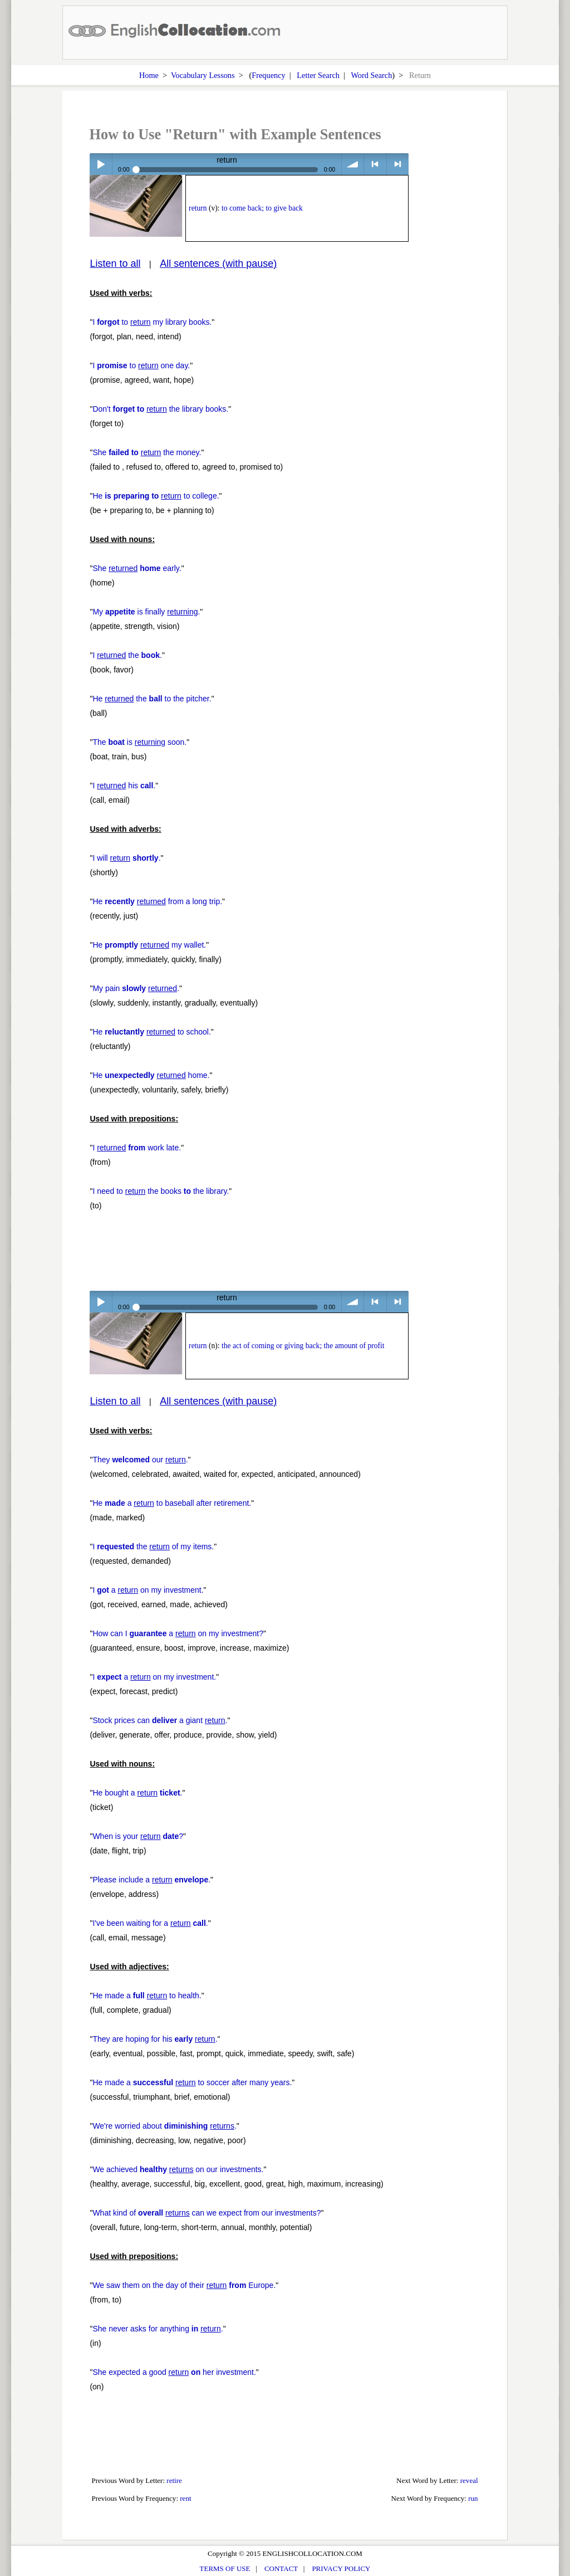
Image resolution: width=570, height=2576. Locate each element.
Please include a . (151, 1879)
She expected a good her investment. (173, 2372)
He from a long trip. (157, 901)
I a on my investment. (147, 1589)
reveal (469, 2480)
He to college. (155, 495)
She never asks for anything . (157, 2328)
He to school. (151, 1031)
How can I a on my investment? (177, 1633)
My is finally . (146, 611)
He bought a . (137, 1792)
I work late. (136, 1147)
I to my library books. (152, 322)
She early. (136, 568)
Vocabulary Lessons (203, 75)
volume (352, 164)
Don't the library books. (160, 408)
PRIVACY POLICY (341, 2568)
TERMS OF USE (225, 2568)
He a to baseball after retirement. (171, 1503)
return (198, 208)
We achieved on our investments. (177, 2169)
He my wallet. (149, 944)
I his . (123, 785)
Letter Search (318, 75)
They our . (140, 1459)
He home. (150, 1075)
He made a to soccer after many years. (192, 2082)
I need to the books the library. (160, 1191)
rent (185, 2498)
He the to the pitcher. (151, 698)
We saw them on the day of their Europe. (184, 2285)
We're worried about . (164, 2125)
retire (174, 2480)
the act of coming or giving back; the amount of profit (303, 1345)
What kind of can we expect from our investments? (206, 2212)
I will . (126, 857)
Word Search (371, 75)
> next (398, 164)
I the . (127, 655)
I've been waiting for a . (150, 1923)
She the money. (146, 452)
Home (149, 75)
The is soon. (139, 742)
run (473, 2498)
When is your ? (137, 1836)
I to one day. (141, 365)
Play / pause (100, 164)
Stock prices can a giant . (159, 1720)
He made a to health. (146, 1995)
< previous (375, 164)
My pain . (135, 988)
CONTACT (281, 2568)
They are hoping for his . (154, 2039)
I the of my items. (153, 1546)
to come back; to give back (262, 208)
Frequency (268, 75)
